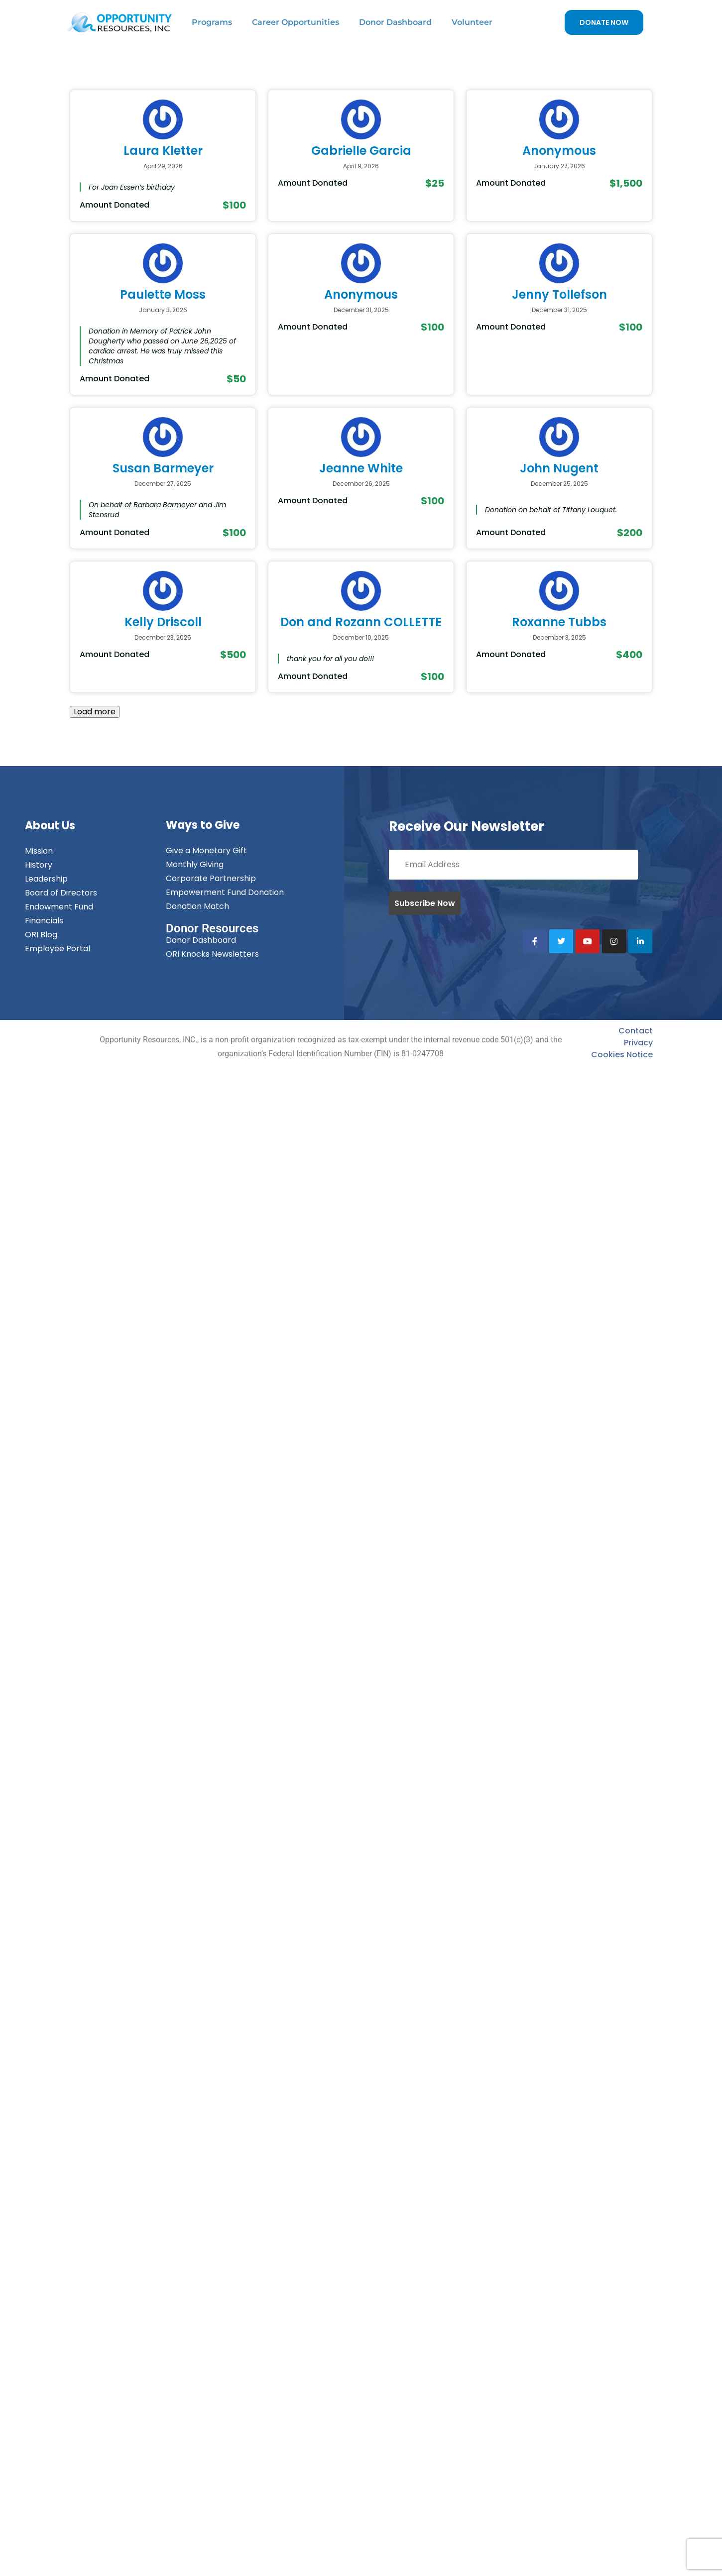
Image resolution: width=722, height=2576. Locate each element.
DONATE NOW (604, 22)
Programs (212, 22)
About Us (50, 825)
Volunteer (472, 22)
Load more (95, 711)
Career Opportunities (295, 22)
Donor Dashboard (395, 22)
